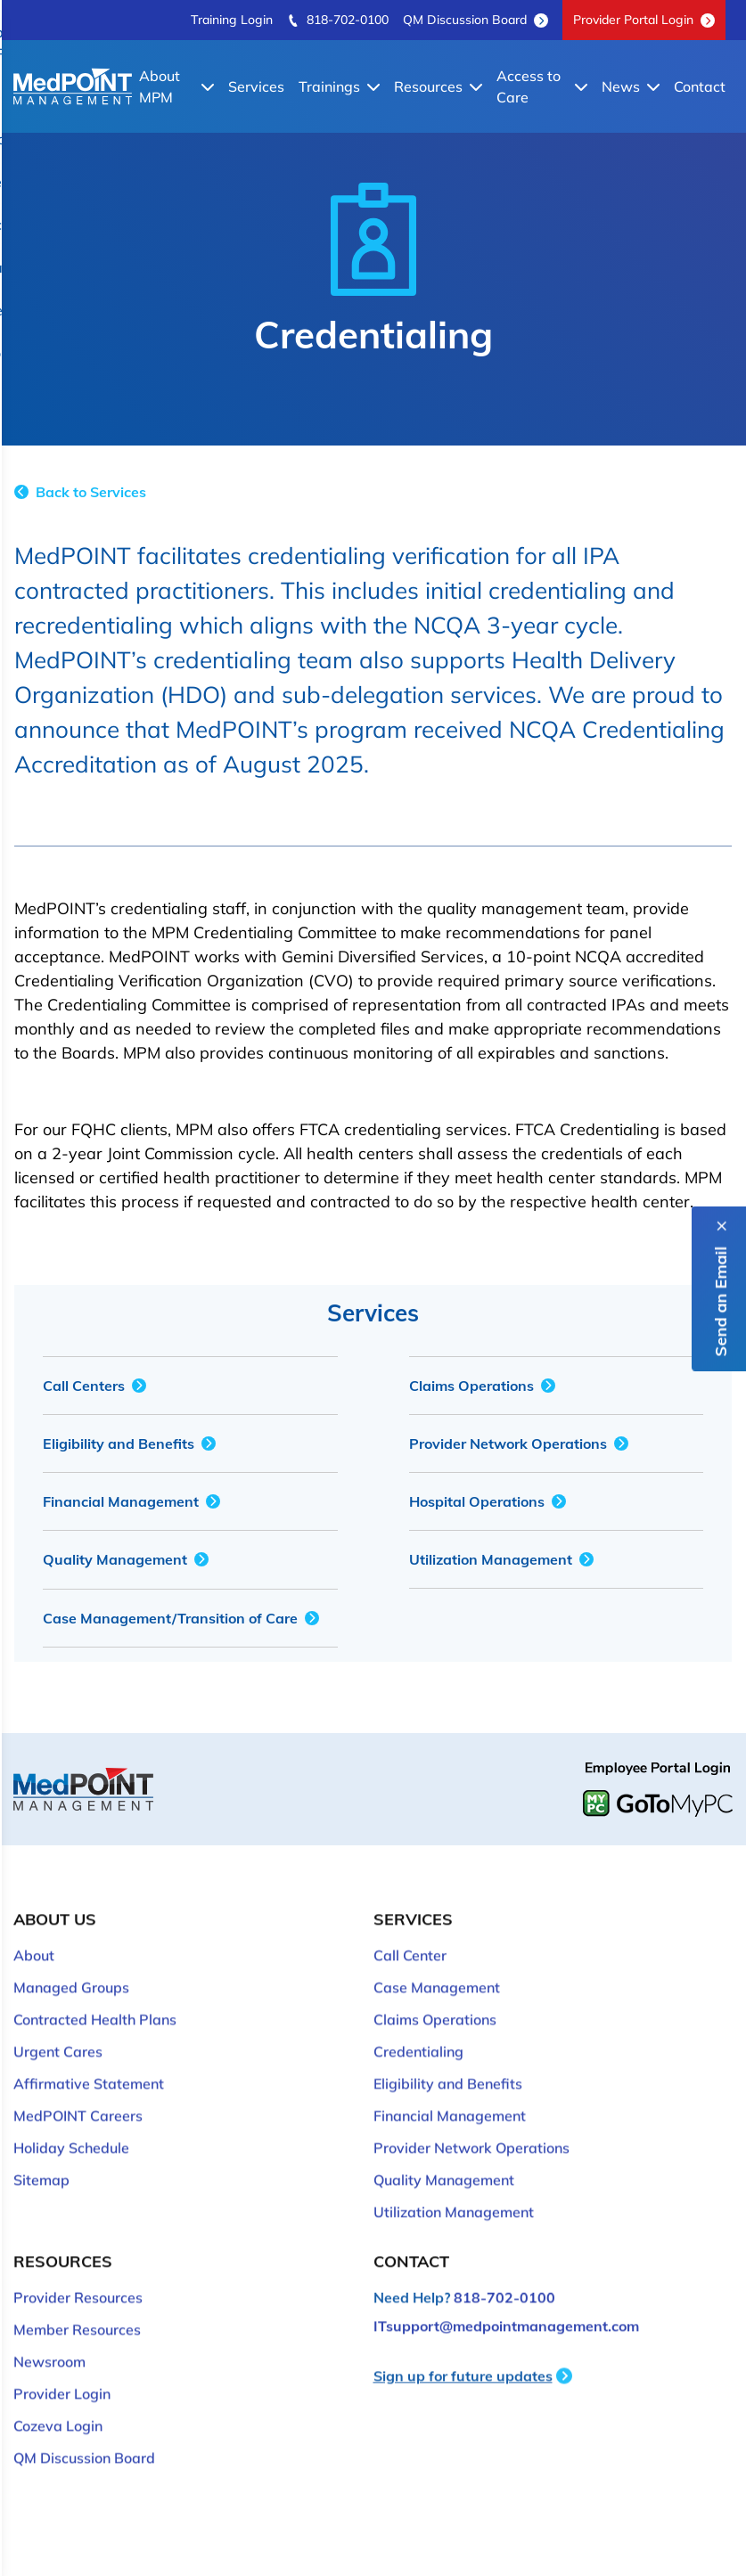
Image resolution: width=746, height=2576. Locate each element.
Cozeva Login (57, 2399)
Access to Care (541, 86)
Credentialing (418, 2024)
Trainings (339, 86)
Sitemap (41, 2153)
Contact (700, 86)
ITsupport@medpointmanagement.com (506, 2299)
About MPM (176, 86)
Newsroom (49, 2334)
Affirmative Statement (88, 2056)
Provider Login (62, 2367)
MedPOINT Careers (78, 2089)
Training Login (232, 20)
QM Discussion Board (475, 20)
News (631, 86)
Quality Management (126, 1559)
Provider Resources (78, 2270)
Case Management (436, 1960)
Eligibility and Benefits (129, 1443)
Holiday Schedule (71, 2121)
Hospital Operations (487, 1501)
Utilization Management (501, 1559)
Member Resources (77, 2302)
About (33, 1928)
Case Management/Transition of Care (181, 1618)
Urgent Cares (57, 2024)
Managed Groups (71, 1960)
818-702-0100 (338, 20)
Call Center (410, 1928)
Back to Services (80, 492)
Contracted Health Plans (94, 1992)
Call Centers (94, 1385)
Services (256, 86)
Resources (438, 86)
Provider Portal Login (644, 20)
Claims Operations (482, 1385)
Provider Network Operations (518, 1443)
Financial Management (131, 1501)
